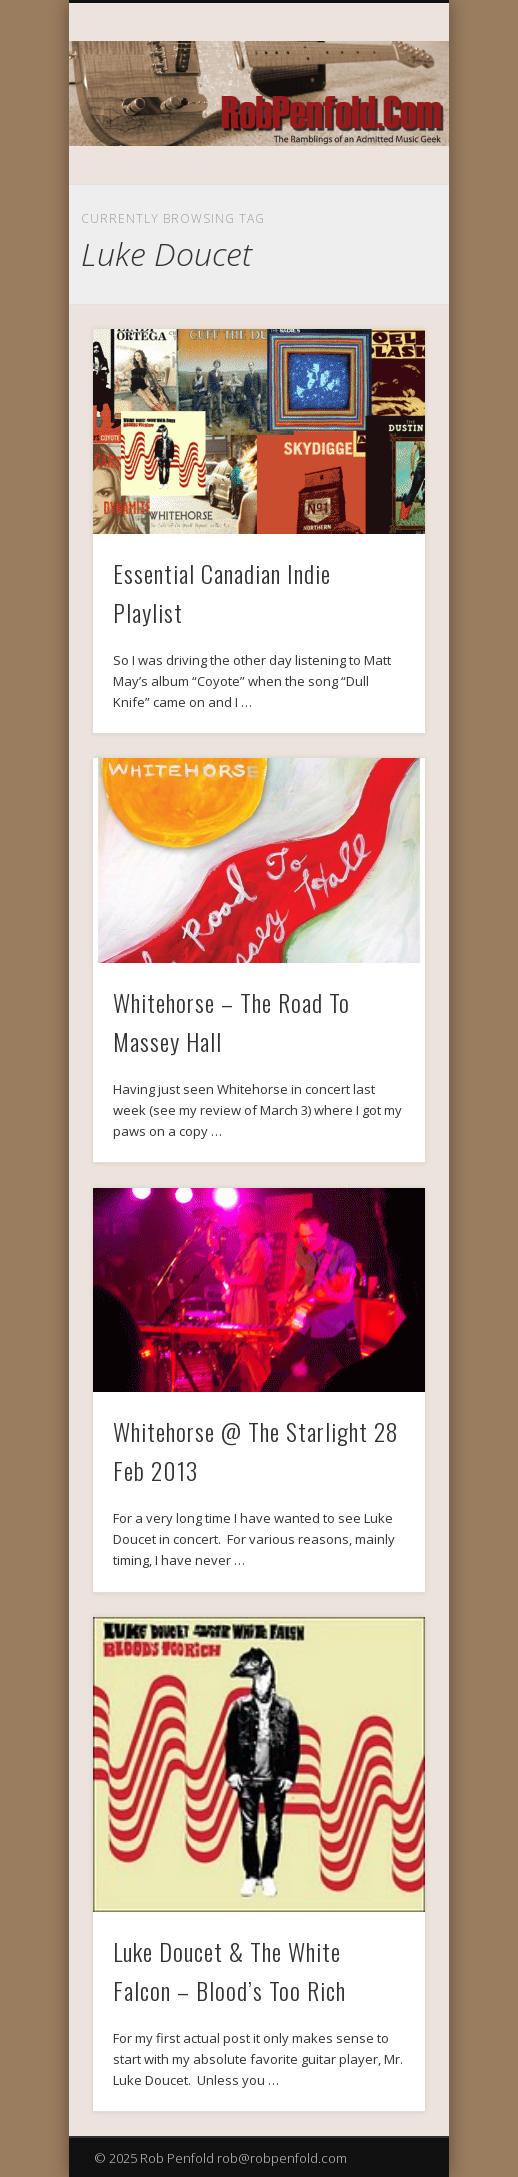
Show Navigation (376, 179)
